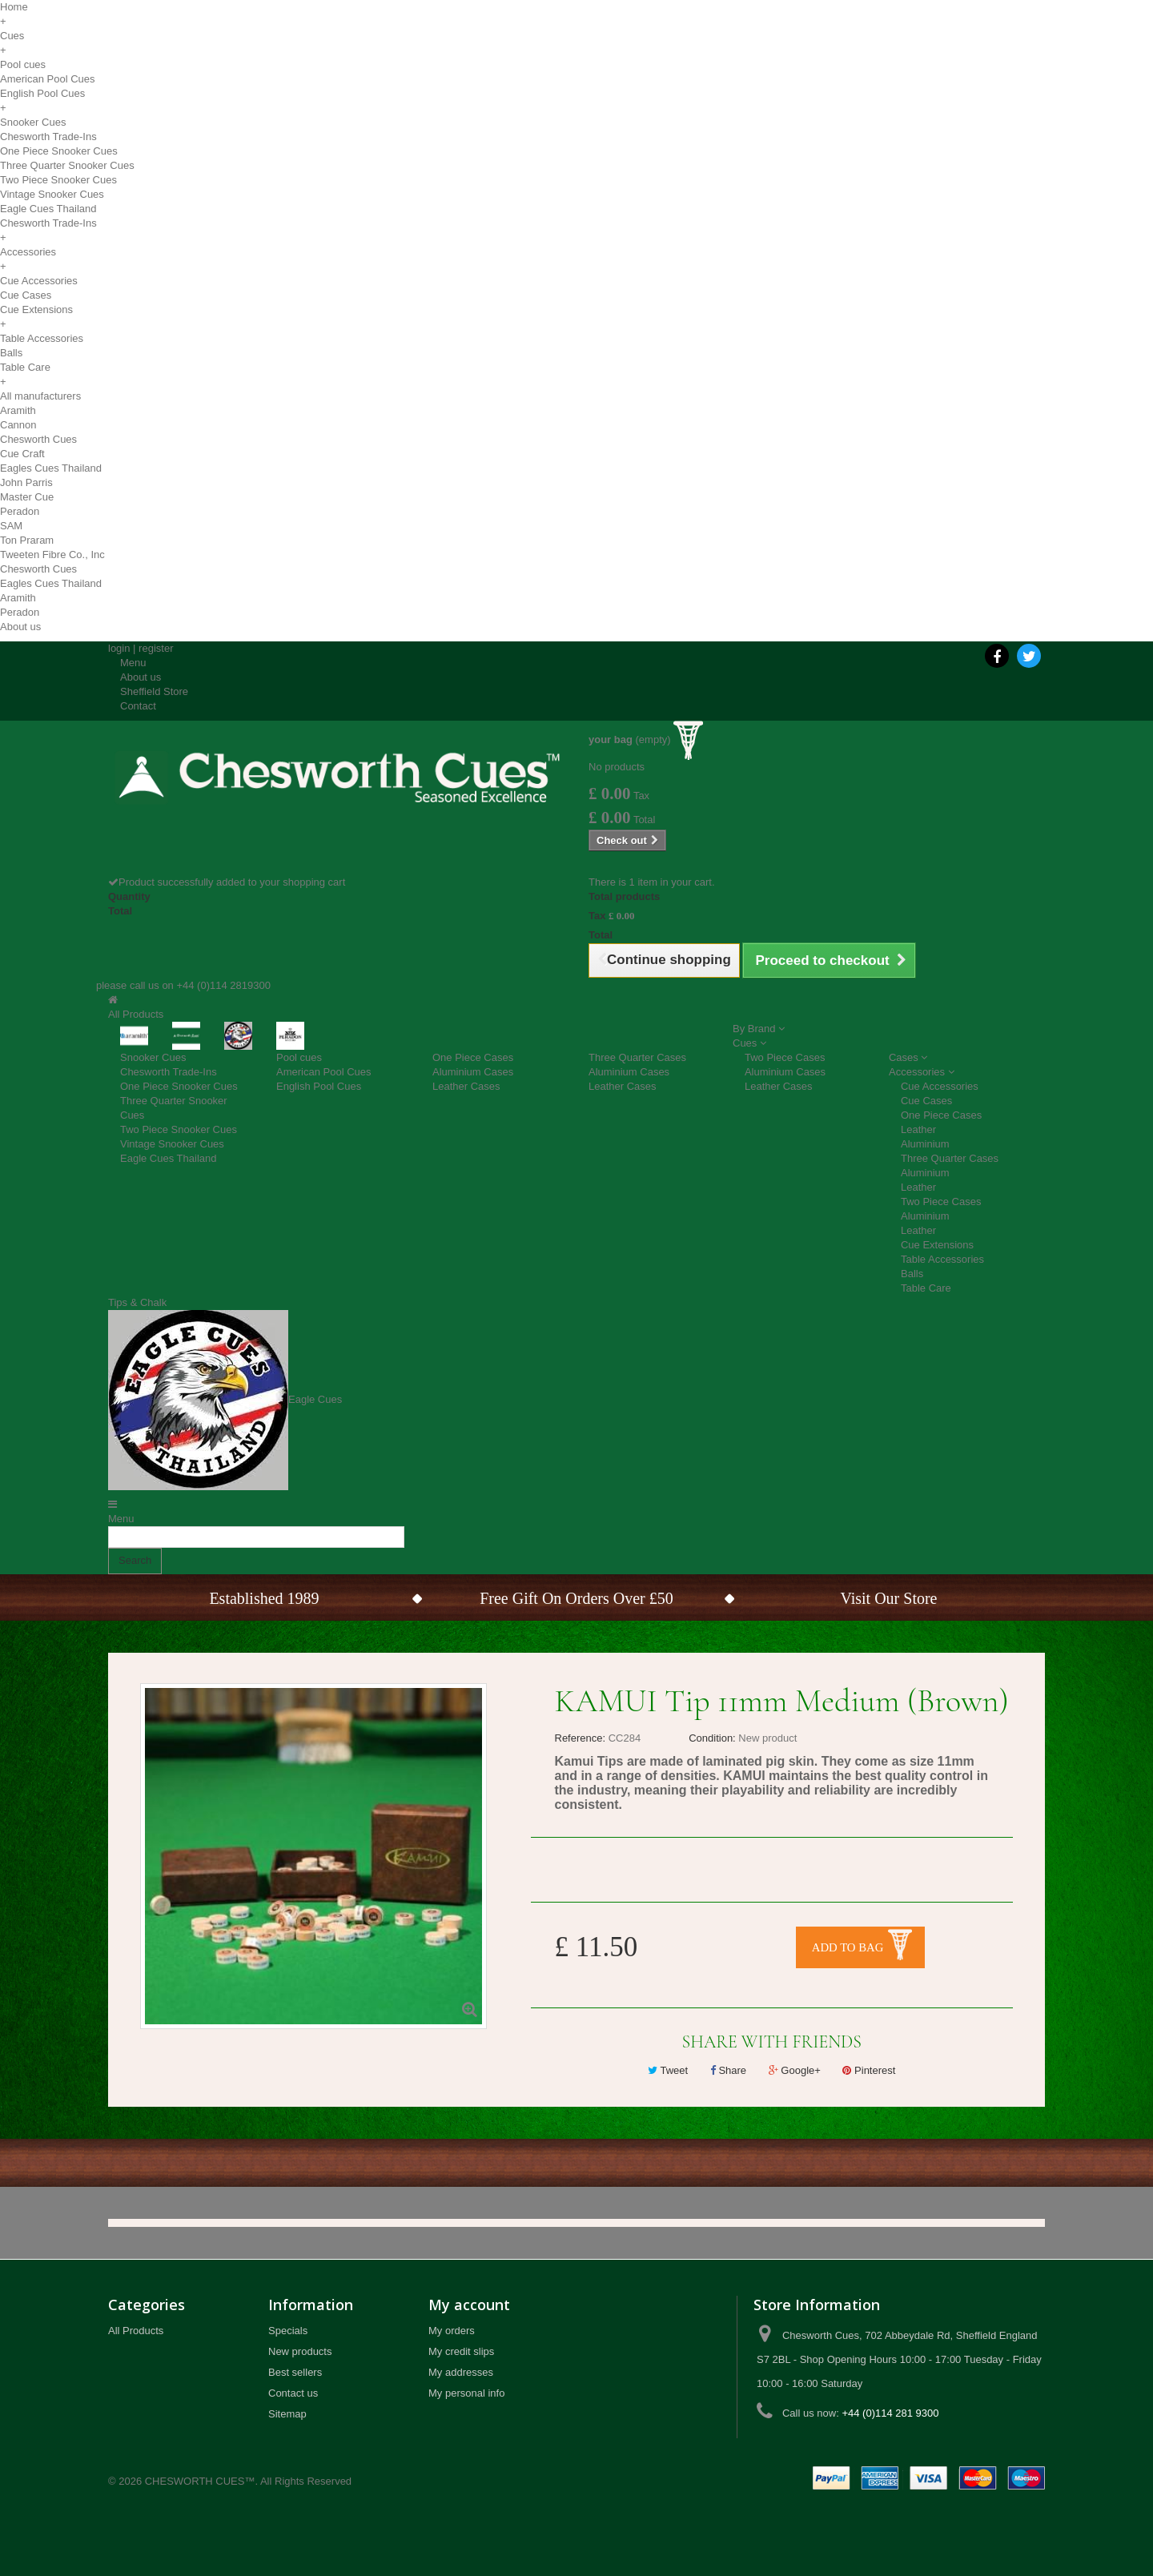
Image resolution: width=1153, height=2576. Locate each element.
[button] (759, 1029)
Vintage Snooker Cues (52, 194)
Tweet (668, 2070)
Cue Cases (25, 295)
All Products (135, 2331)
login (119, 648)
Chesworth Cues (38, 439)
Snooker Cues (33, 122)
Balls (11, 353)
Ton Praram (27, 540)
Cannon (18, 425)
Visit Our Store (888, 1598)
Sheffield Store (154, 691)
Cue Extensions (36, 309)
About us (20, 627)
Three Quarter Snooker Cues (67, 165)
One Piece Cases (472, 1057)
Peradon (19, 511)
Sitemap (287, 2414)
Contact (138, 706)
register (156, 648)
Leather (918, 1129)
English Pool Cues (42, 93)
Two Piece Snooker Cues (58, 180)
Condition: (712, 1738)
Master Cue (27, 497)
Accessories (28, 252)
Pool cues (23, 64)
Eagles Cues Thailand (51, 468)
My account (469, 2304)
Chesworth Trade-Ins (48, 137)
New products (299, 2351)
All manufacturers (40, 396)
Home (14, 7)
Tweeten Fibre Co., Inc (52, 555)
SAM (11, 526)
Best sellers (295, 2372)
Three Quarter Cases (637, 1057)
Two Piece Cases (785, 1057)
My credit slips (461, 2351)
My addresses (460, 2372)
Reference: (580, 1738)
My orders (451, 2331)
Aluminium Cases (472, 1072)
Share (728, 2070)
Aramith (18, 410)
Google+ (795, 2070)
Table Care (25, 367)
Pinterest (868, 2070)
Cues (12, 36)
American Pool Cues (47, 79)
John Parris (26, 482)
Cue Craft (22, 454)
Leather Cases (466, 1086)
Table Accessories (41, 338)
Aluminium (925, 1144)
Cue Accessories (39, 281)
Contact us (293, 2393)
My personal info (466, 2393)
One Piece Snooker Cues (59, 151)
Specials (287, 2331)
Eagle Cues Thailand (48, 209)
